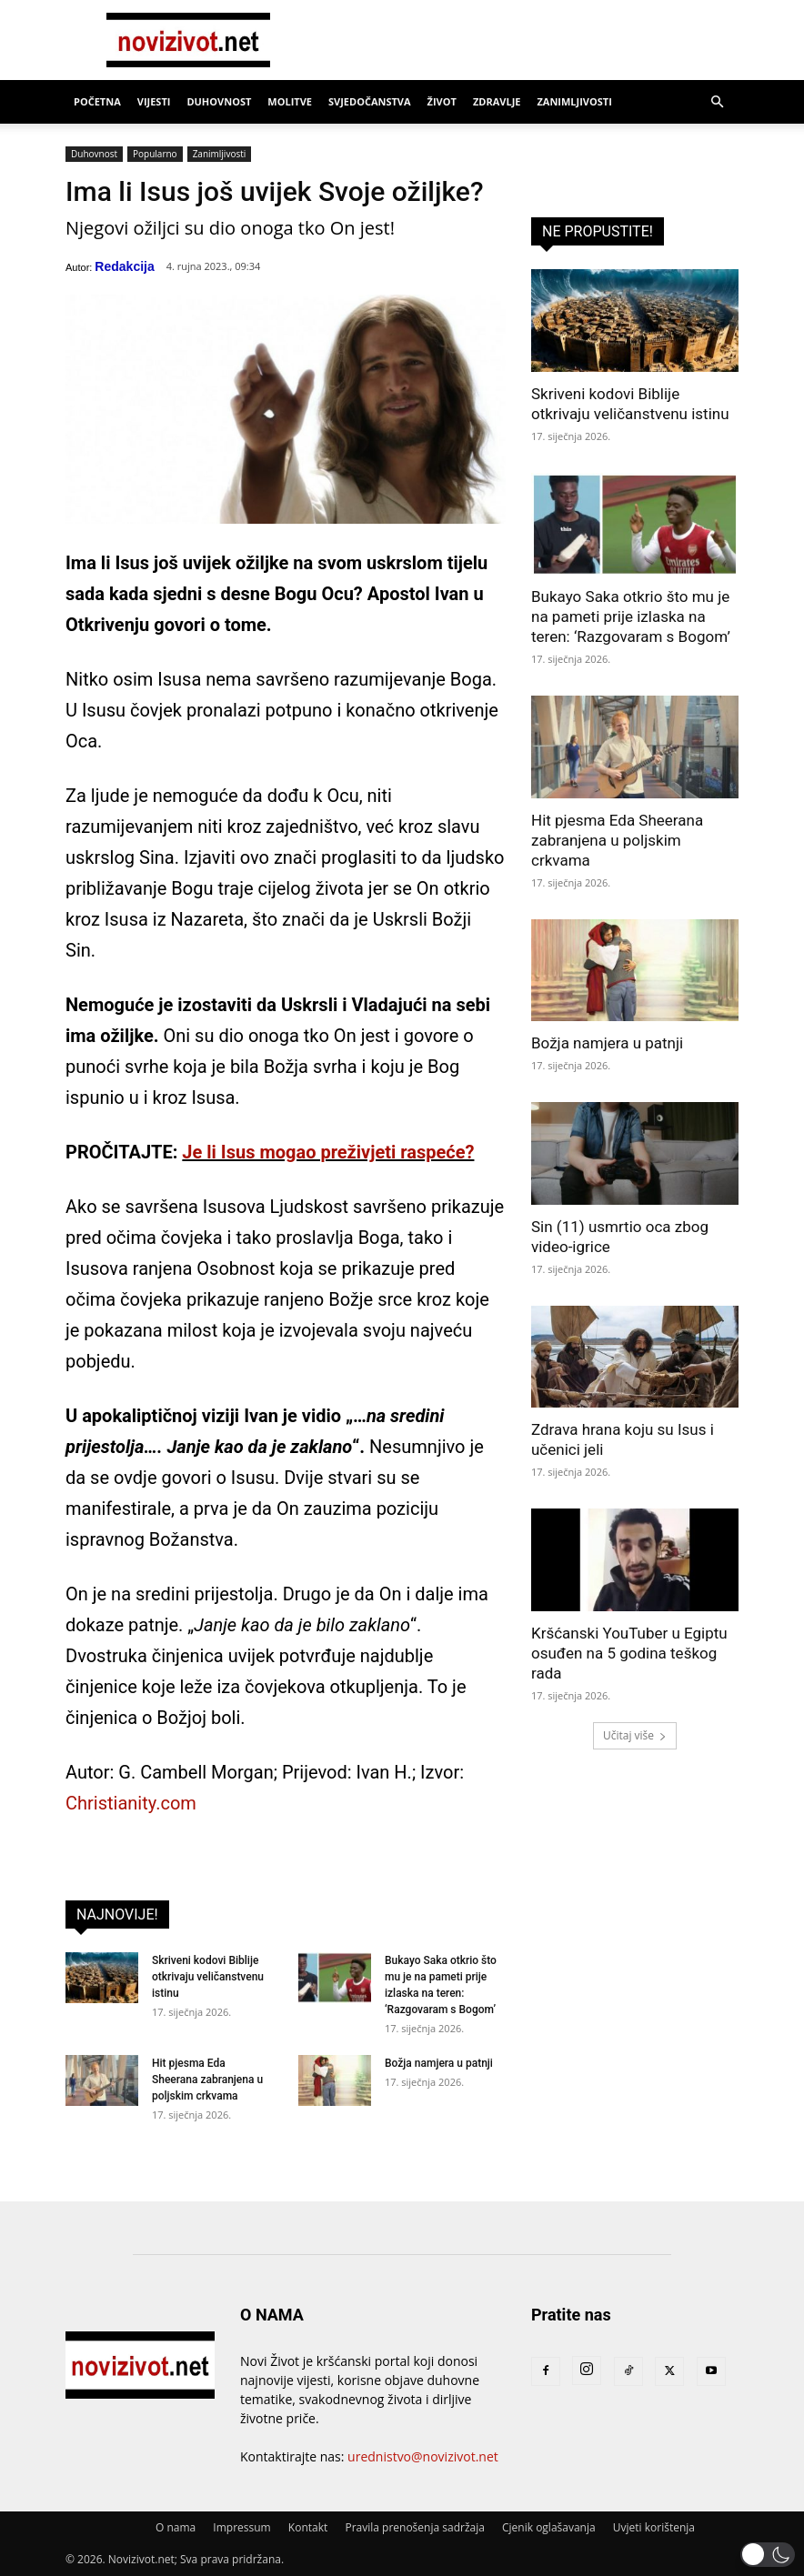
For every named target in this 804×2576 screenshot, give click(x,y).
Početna (97, 101)
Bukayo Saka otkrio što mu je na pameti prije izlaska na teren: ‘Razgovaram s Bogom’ (630, 616)
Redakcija (124, 266)
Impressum (241, 2527)
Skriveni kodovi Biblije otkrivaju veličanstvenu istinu (208, 1977)
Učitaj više (635, 1735)
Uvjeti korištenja (654, 2527)
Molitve (289, 101)
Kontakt (307, 2527)
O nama (176, 2527)
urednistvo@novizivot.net (422, 2456)
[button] (717, 102)
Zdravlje (497, 101)
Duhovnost (218, 101)
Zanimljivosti (574, 101)
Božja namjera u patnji (439, 2063)
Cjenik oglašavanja (549, 2527)
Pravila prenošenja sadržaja (414, 2527)
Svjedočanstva (369, 101)
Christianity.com (130, 1803)
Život (442, 101)
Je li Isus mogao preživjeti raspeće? (328, 1152)
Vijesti (154, 101)
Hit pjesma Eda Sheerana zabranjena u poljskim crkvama (207, 2079)
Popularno (155, 154)
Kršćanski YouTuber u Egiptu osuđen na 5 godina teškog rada (629, 1653)
